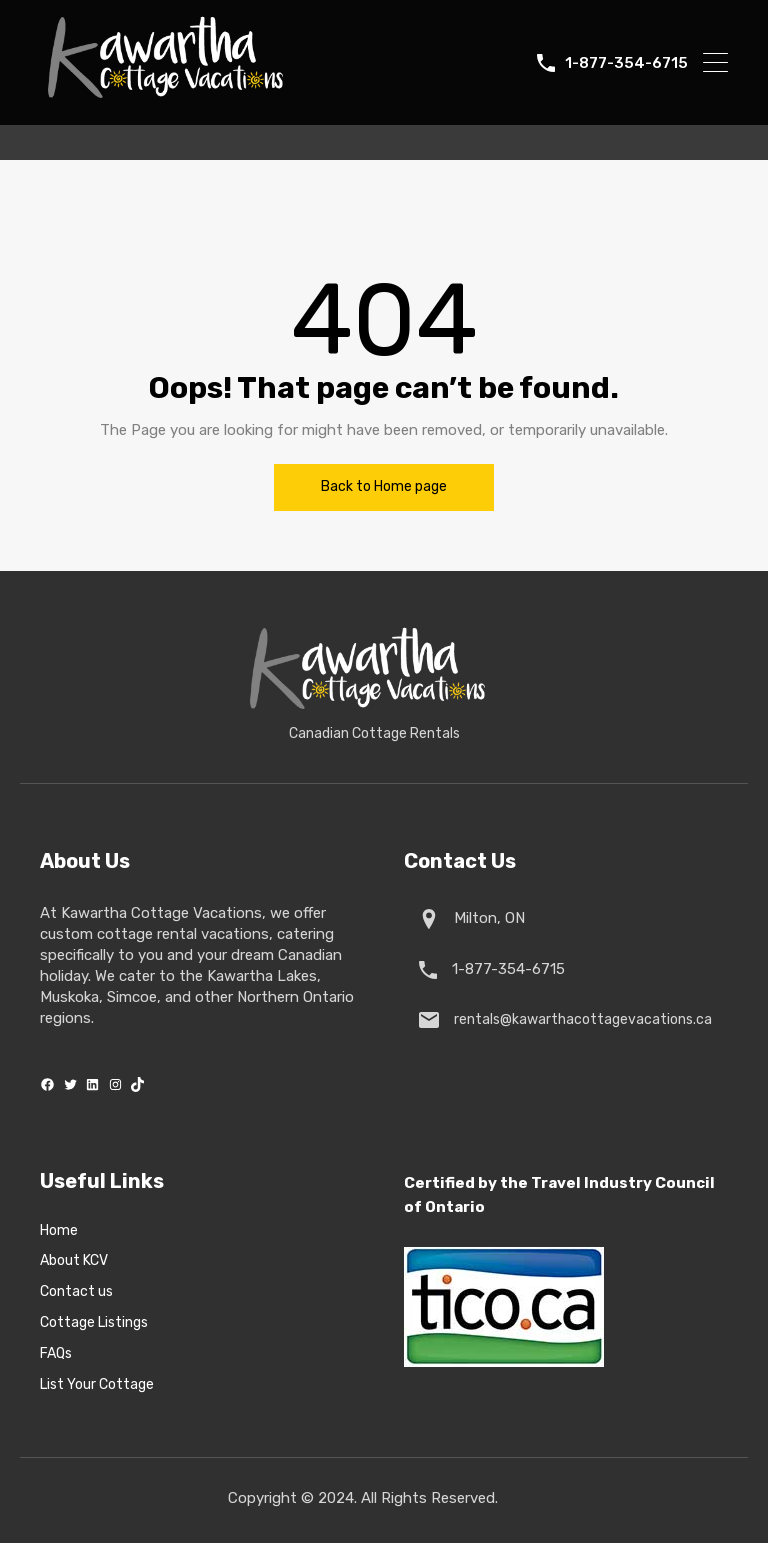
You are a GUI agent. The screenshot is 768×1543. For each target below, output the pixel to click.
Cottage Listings (94, 1323)
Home (59, 1231)
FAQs (56, 1354)
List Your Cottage (97, 1385)
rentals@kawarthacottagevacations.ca (579, 1019)
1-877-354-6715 (626, 63)
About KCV (74, 1261)
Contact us (76, 1292)
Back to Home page (384, 486)
